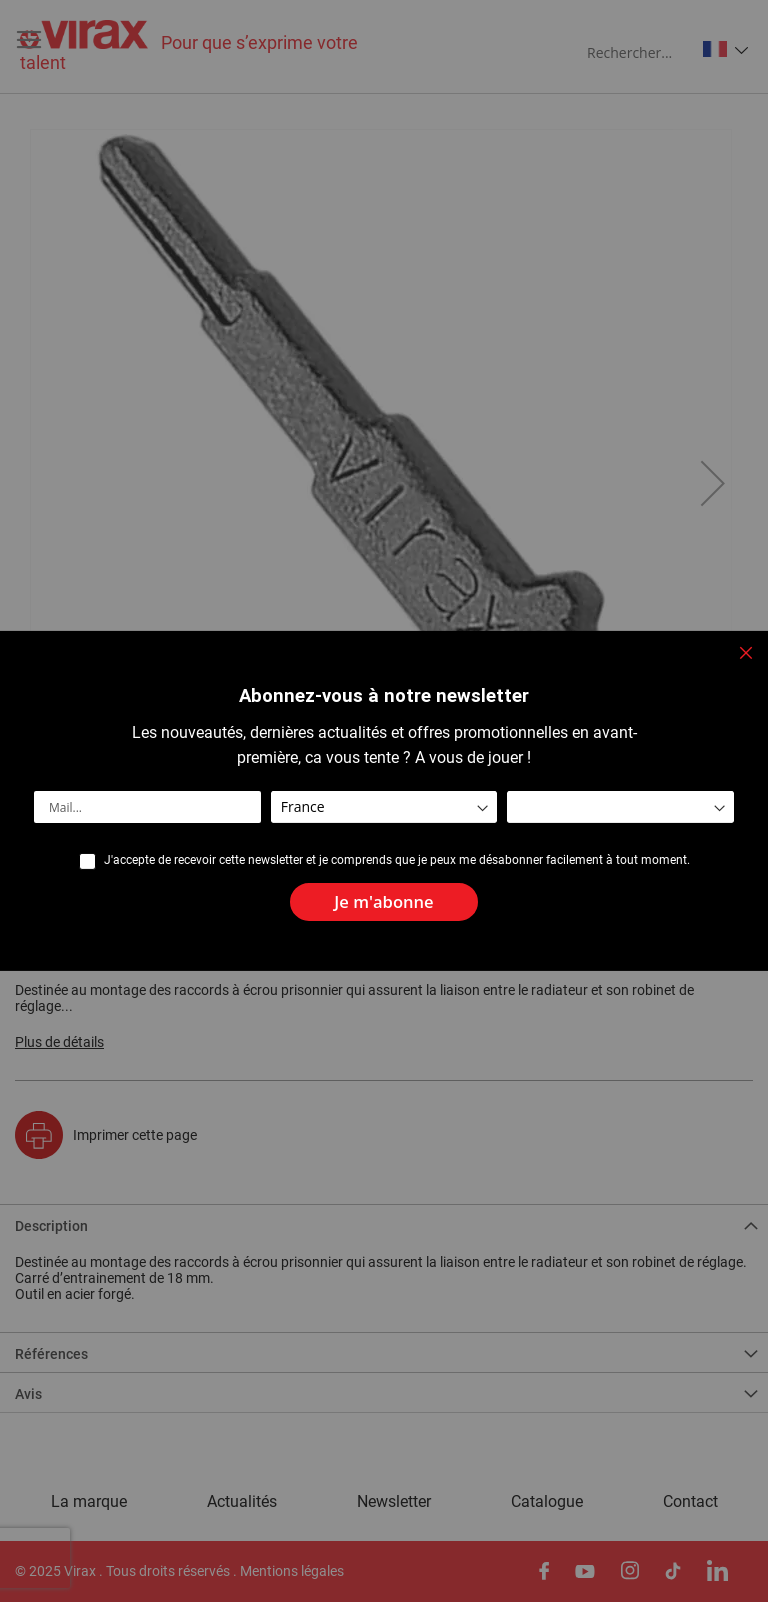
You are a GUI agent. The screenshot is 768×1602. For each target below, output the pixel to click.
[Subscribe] (383, 902)
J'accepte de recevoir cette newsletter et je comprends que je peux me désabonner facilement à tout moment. (397, 860)
